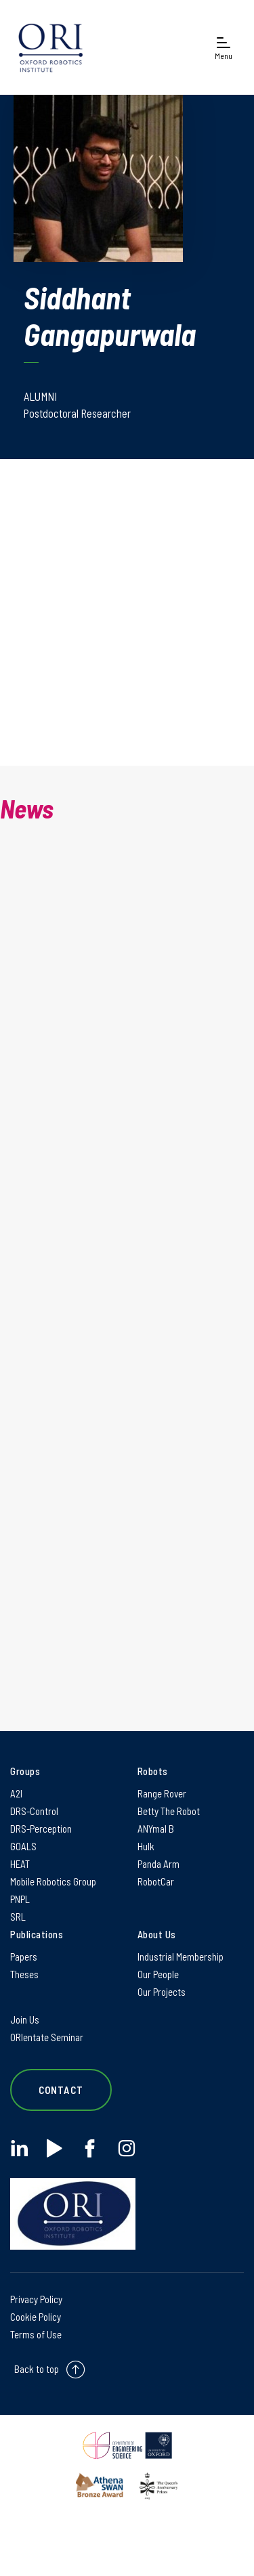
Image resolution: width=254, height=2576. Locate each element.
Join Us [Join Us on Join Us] (24, 2019)
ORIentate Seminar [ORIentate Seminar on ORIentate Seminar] (46, 2037)
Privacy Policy (36, 2299)
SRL (18, 1917)
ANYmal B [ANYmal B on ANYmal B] (155, 1828)
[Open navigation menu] (223, 48)
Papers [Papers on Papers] (23, 1956)
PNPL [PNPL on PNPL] (20, 1899)
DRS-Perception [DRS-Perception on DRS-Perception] (41, 1828)
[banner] (50, 47)
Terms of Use (36, 2334)
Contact (61, 2090)
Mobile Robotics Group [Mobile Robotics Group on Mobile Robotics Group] (53, 1881)
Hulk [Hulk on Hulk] (145, 1846)
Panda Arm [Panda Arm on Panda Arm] (158, 1864)
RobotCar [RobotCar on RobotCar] (155, 1881)
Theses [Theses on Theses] (24, 1974)
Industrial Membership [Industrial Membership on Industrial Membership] (180, 1956)
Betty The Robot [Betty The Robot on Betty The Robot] (168, 1811)
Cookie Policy (35, 2317)
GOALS (23, 1846)
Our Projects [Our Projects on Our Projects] (161, 1992)
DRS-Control (34, 1811)
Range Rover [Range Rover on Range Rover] (161, 1793)
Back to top (36, 2369)
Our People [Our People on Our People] (158, 1974)
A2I (16, 1793)
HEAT (20, 1864)
